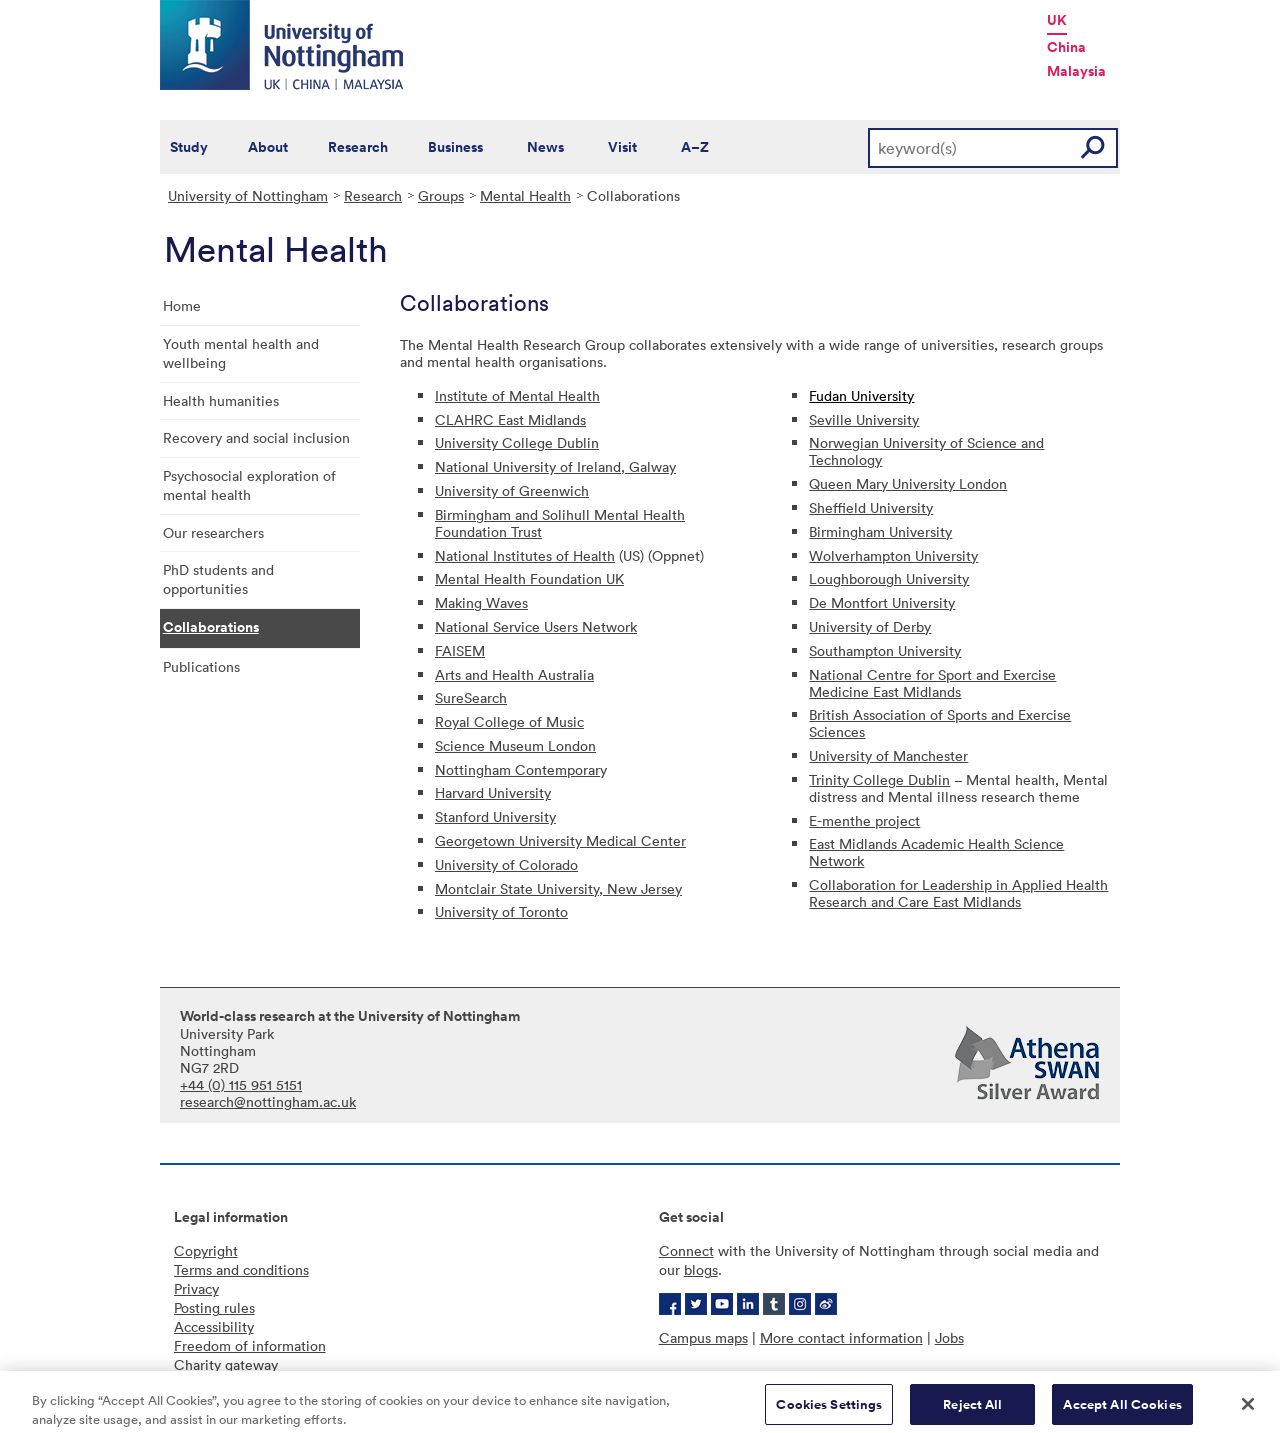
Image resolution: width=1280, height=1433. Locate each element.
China (1066, 47)
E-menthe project (864, 820)
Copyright (206, 1250)
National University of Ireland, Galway (555, 466)
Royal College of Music (509, 721)
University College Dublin (517, 442)
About (268, 147)
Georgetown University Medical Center (560, 840)
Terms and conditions (241, 1269)
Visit (622, 147)
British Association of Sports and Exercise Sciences (940, 723)
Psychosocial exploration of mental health (249, 485)
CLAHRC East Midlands (510, 419)
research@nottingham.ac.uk (268, 1101)
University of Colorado (506, 864)
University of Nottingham (248, 195)
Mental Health (525, 195)
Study (189, 147)
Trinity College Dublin (879, 779)
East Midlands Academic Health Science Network (936, 852)
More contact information (841, 1337)
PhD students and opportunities (218, 579)
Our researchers (213, 532)
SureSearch (471, 697)
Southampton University (885, 650)
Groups (441, 195)
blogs (701, 1269)
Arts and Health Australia (514, 674)
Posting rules (214, 1307)
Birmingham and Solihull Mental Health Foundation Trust (560, 523)
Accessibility (214, 1326)
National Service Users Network (536, 626)
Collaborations (211, 627)
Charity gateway (226, 1364)
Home (182, 305)
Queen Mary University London (908, 483)
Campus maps (703, 1337)
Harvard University (493, 792)
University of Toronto (501, 911)
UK (1057, 20)
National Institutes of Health (525, 555)
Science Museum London (515, 745)
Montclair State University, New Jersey (558, 888)
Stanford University (495, 816)
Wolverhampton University (893, 555)
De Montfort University (882, 602)
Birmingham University (880, 531)
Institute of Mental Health (517, 395)
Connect (686, 1250)
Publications (201, 666)
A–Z (695, 147)
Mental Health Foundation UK (529, 578)
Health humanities (221, 400)
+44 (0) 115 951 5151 (241, 1084)
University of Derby (870, 626)
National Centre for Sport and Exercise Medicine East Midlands (932, 683)
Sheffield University (871, 507)
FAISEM (460, 650)
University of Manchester (888, 755)
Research (358, 147)
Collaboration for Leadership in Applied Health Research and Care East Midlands (958, 893)
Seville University (864, 419)
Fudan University (861, 395)
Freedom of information (250, 1345)
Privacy (196, 1288)
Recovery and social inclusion (256, 437)
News (545, 147)
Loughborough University (889, 578)
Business (455, 147)
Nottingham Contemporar (517, 769)
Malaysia (1076, 71)
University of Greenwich (512, 490)
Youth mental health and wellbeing (241, 353)
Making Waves (481, 602)
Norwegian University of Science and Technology (926, 451)
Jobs (949, 1337)
